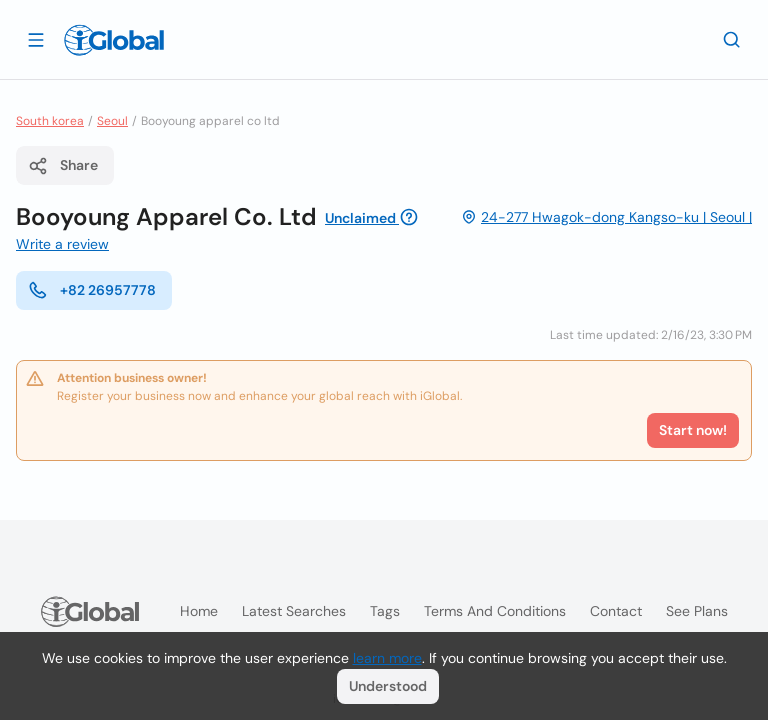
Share (63, 166)
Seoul (112, 121)
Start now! (693, 430)
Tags (385, 611)
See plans (697, 611)
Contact (616, 611)
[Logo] (114, 40)
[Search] (732, 39)
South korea (50, 121)
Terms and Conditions (495, 611)
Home (199, 611)
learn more (387, 658)
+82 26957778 (92, 290)
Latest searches (294, 611)
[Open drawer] (36, 39)
